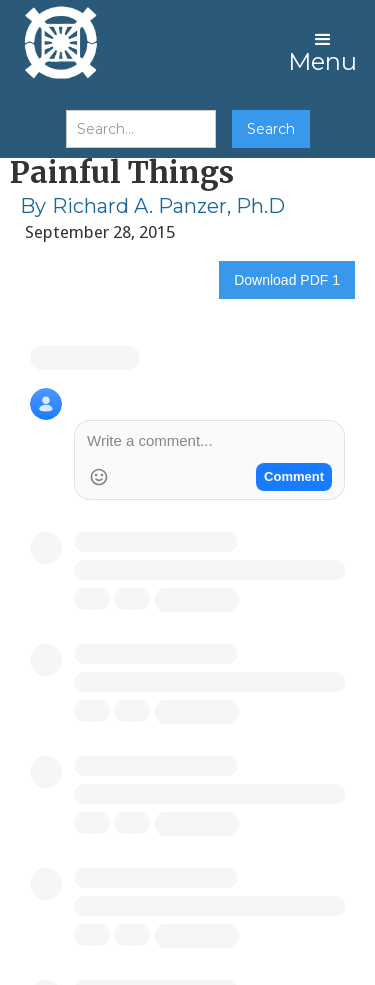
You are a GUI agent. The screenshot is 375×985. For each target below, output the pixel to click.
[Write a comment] (209, 443)
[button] (322, 50)
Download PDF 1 (287, 280)
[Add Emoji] (99, 477)
